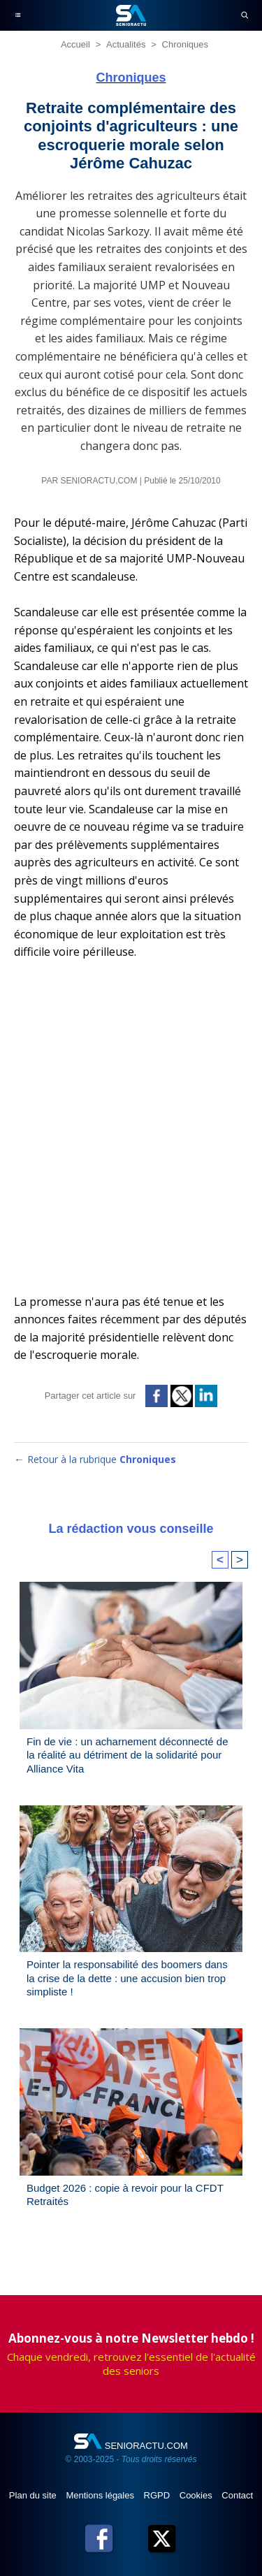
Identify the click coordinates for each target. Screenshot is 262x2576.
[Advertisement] (131, 1133)
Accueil (75, 44)
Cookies (197, 2495)
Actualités (125, 44)
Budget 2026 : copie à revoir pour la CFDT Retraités (125, 2195)
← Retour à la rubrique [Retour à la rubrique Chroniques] (95, 1459)
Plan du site (34, 2495)
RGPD (158, 2495)
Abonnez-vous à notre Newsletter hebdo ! (131, 2338)
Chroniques (185, 44)
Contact (237, 2495)
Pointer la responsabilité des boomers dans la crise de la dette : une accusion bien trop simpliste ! (127, 1978)
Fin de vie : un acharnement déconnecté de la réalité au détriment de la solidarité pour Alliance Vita (127, 1755)
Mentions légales (101, 2495)
